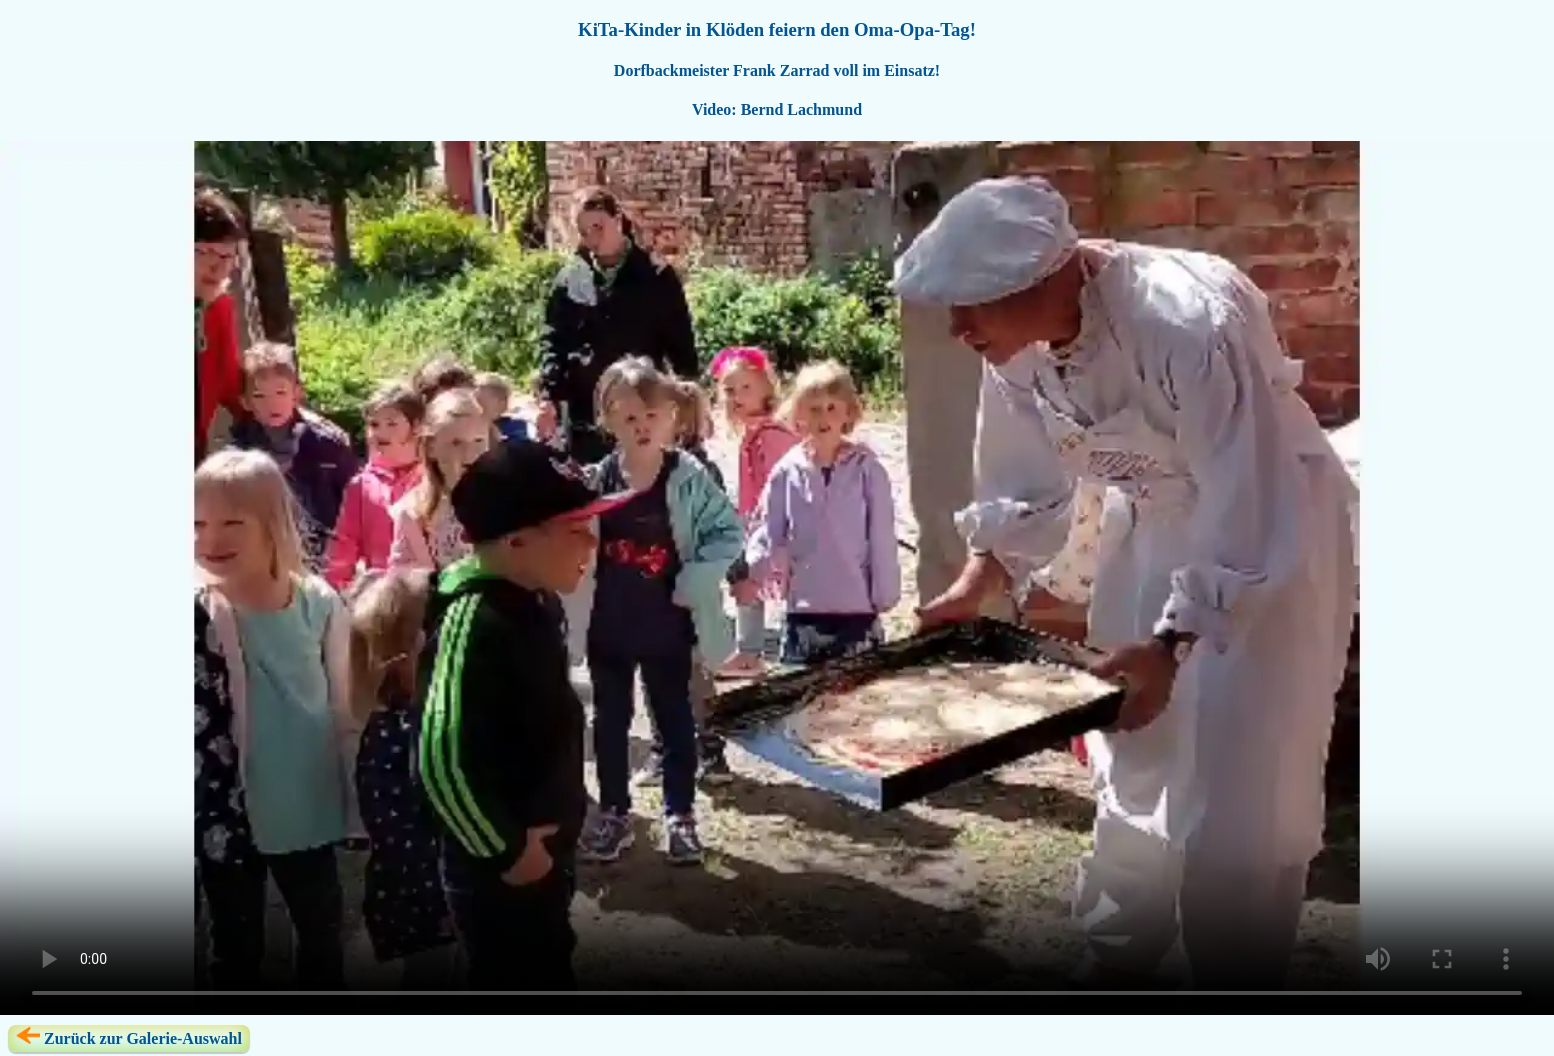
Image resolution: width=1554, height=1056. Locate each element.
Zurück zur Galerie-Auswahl (129, 1037)
